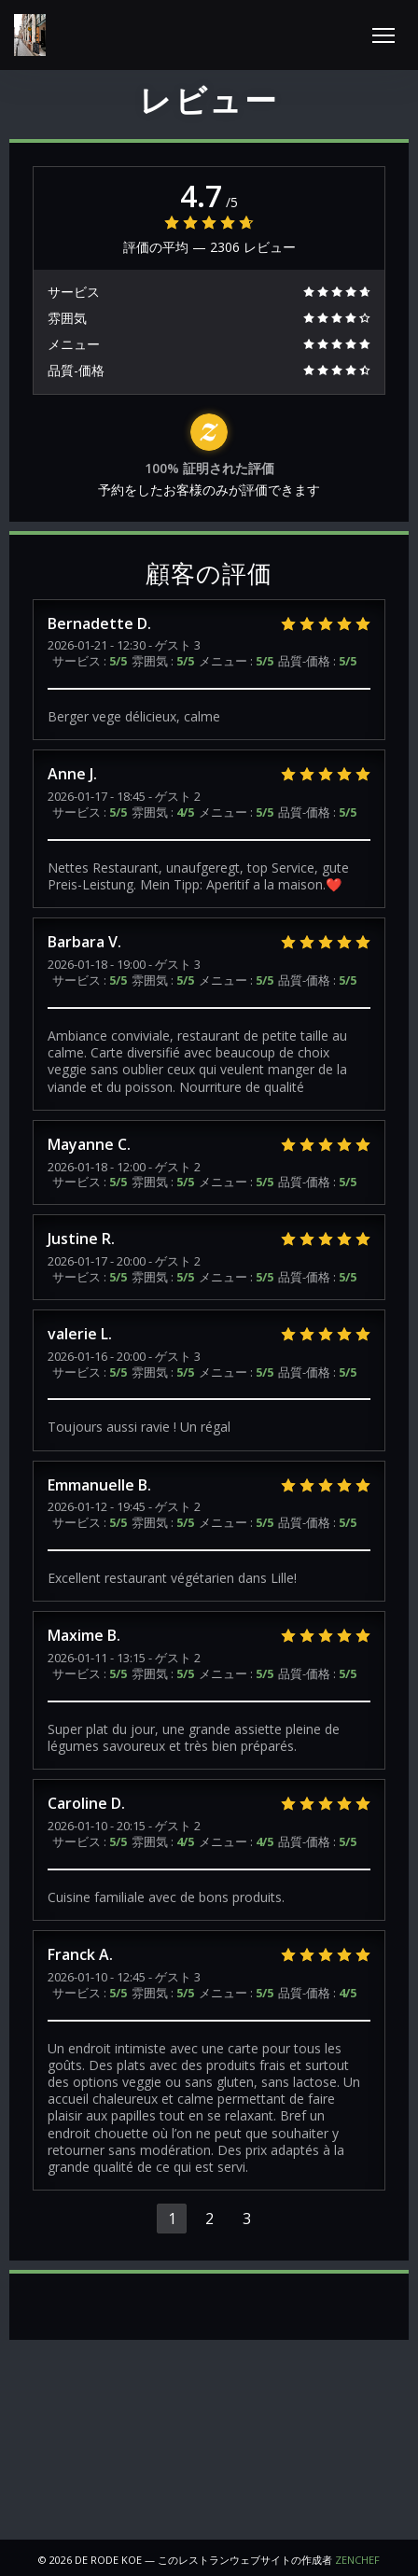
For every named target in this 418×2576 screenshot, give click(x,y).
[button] (383, 35)
